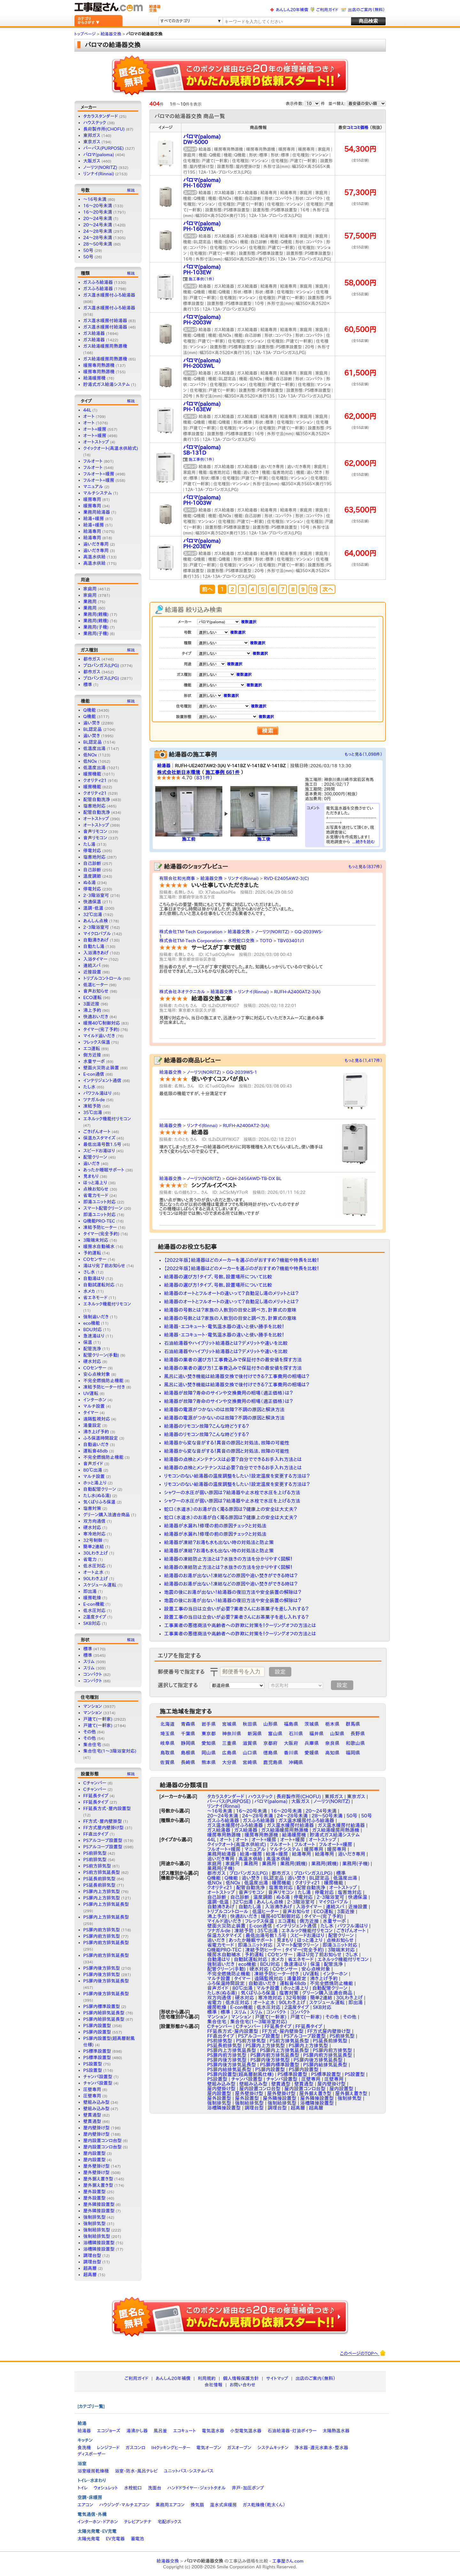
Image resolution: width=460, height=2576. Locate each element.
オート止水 (93, 1572)
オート (89, 416)
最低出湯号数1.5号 (102, 1144)
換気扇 (197, 2505)
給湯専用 (92, 531)
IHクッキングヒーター (170, 2447)
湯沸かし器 (137, 2430)
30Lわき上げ (95, 1553)
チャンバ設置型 (97, 2076)
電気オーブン (208, 2447)
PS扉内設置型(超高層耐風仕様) (240, 2074)
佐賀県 (167, 1762)
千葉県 (188, 1733)
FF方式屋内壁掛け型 (103, 1827)
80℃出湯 (92, 1470)
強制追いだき (96, 1317)
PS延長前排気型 (99, 1878)
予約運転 (92, 1253)
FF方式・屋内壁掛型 (102, 1821)
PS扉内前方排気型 (101, 1930)
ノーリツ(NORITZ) (100, 167)
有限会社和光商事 (177, 878)
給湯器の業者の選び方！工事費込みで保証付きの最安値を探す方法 (233, 1359)
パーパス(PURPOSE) (103, 148)
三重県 (229, 1743)
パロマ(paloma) (98, 154)
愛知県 (209, 1743)
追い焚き (91, 723)
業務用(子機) (96, 627)
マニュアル (93, 486)
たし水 (89, 1087)
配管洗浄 (92, 1348)
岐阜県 (167, 1743)
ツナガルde (94, 1099)
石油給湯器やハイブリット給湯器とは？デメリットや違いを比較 (226, 1343)
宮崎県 (250, 1762)
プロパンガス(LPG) (101, 665)
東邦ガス (92, 135)
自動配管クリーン (99, 1489)
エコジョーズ (108, 2430)
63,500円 (360, 509)
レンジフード (108, 2447)
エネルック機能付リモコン (107, 1119)
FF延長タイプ (96, 1795)
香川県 (291, 1752)
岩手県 (209, 1724)
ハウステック (94, 122)
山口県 (250, 1752)
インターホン (94, 1400)
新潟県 (255, 1733)
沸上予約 (92, 1010)
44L (87, 410)
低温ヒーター (95, 984)
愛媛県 (311, 1752)
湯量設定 (92, 1425)
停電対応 (92, 850)
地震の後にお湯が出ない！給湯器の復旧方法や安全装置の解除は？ (233, 1592)
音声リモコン (95, 831)
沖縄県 (296, 1762)
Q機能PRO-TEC (99, 1221)
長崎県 (188, 1762)
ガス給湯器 (94, 333)
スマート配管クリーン (103, 1208)
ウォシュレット (106, 2488)
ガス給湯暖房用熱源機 (105, 346)
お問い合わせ (243, 2385)
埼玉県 (167, 1733)
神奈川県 (231, 1733)
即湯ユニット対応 (99, 1202)
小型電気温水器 (246, 2430)
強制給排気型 (96, 2230)
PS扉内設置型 (97, 2025)
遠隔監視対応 (96, 1419)
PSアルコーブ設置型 (102, 1840)
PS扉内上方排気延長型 (106, 1904)
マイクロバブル (97, 933)
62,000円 (360, 416)
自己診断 (92, 863)
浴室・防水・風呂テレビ (136, 2471)
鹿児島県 (272, 1762)
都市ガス (92, 659)
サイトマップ (277, 2378)
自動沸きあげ (96, 940)
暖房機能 (92, 774)
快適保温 (92, 901)
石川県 (296, 1733)
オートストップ (96, 442)
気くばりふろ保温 (99, 1502)
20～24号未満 (97, 218)
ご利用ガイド (327, 10)
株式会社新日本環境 (178, 772)
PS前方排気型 (97, 1866)
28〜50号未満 (97, 244)
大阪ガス (92, 161)
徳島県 (270, 1752)
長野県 (357, 1733)
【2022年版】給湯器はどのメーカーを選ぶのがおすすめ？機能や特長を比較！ (241, 1260)
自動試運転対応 (99, 1285)
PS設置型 (92, 2064)
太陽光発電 (89, 2538)
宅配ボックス (169, 2521)
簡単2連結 (93, 1546)
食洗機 (84, 2447)
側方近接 (92, 1055)
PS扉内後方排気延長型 (106, 1981)
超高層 (90, 2268)
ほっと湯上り (95, 1182)
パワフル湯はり (97, 1093)
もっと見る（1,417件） (364, 1060)
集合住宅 (92, 1744)
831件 (203, 777)
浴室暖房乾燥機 (93, 2471)
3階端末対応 (96, 1240)
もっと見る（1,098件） (364, 754)
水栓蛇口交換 (241, 940)
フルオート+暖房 (98, 474)
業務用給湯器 (96, 512)
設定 (280, 1671)
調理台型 (92, 2255)
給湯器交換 (211, 878)
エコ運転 (91, 1048)
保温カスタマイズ (99, 1138)
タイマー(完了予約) (101, 1029)
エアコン (85, 2505)
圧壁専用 (92, 2089)
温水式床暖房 (223, 2505)
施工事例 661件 (222, 772)
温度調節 (92, 876)
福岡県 (353, 1752)
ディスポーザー (92, 2454)
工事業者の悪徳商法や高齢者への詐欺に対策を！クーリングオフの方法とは (240, 1625)
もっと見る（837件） (365, 867)
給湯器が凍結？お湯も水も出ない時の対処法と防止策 (219, 1542)
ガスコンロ (135, 2447)
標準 (87, 684)
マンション (92, 1706)
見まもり (91, 1176)
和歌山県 (355, 1743)
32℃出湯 (92, 914)
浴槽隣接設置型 (99, 2242)
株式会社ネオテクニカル (182, 991)
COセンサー (95, 1259)
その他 (89, 1732)
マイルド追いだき (99, 1036)
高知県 (332, 1752)
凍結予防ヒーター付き (104, 1387)
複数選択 (248, 622)
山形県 (270, 1724)
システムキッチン (273, 2447)
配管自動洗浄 (96, 799)
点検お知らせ (96, 1189)
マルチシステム (97, 493)
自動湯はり (93, 1278)
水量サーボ (94, 1061)
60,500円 (360, 329)
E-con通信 (93, 1074)
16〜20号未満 (97, 212)
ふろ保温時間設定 (100, 1438)
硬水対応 (92, 1361)
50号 (88, 250)
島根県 (188, 1752)
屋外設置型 (94, 2191)
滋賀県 (250, 1743)
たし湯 (89, 844)
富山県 (275, 1733)
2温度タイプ (94, 1617)
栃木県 (332, 1724)
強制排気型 (94, 2217)
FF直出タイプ (96, 1834)
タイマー (91, 1412)
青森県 (188, 1724)
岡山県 (209, 1752)
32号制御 (93, 1540)
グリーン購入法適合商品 (106, 1514)
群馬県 (353, 1724)
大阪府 (291, 1743)
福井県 (316, 1733)
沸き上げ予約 (96, 1431)
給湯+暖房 (93, 518)
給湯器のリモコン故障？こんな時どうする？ (206, 1426)
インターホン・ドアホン (98, 2521)
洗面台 (154, 2488)
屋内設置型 (94, 2153)
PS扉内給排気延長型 (104, 2013)
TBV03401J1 (290, 940)
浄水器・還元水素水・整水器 (321, 2447)
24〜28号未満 (97, 237)
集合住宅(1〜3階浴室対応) (109, 1751)
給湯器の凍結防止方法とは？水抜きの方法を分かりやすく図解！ (228, 1559)
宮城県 (229, 1724)
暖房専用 (92, 499)
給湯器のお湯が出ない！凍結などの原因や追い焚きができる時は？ (231, 1575)
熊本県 (209, 1762)
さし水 (89, 1272)
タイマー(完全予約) (101, 1233)
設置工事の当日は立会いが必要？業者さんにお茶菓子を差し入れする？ (236, 1608)
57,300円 (360, 192)
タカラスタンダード (100, 116)
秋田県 (250, 1724)
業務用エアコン (170, 2505)
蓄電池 (137, 2538)
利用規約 (207, 2378)
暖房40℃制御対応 (101, 1023)
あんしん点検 (95, 921)
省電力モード (95, 1195)
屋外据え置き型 (98, 2179)
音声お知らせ (96, 991)
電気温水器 (213, 2430)
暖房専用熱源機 (99, 365)
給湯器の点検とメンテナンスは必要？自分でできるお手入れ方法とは (233, 1459)
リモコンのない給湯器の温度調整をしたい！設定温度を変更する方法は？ (237, 1476)
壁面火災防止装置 (101, 1067)
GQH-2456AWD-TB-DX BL (253, 1178)
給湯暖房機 (94, 378)
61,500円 (360, 372)
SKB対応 (92, 1623)
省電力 (90, 1559)
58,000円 (360, 282)
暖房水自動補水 (99, 1246)
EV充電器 (115, 2538)
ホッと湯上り (95, 1483)
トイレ (83, 2488)
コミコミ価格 (358, 127)
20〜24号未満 (97, 225)
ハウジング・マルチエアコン (124, 2505)
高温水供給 (94, 557)
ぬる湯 (89, 882)
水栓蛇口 (133, 2488)
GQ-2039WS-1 (241, 1072)
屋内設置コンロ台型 (102, 2140)
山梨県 (337, 1733)
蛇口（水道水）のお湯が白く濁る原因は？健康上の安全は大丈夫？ (230, 1509)
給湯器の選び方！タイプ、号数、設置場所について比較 (218, 1276)
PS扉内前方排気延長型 (106, 1942)
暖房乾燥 (92, 1597)
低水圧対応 (94, 1566)
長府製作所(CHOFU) (104, 129)
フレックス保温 (96, 1042)
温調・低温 (93, 908)
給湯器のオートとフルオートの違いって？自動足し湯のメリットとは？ (231, 1293)
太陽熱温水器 (336, 2430)
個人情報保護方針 (241, 2378)
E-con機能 (93, 1604)
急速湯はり (93, 1336)
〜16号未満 (95, 199)
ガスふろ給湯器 (98, 282)
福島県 (291, 1724)
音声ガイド (93, 1463)
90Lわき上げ (95, 1578)
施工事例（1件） (202, 279)
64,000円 (360, 553)
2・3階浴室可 (96, 895)
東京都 (209, 1733)
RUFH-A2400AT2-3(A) (297, 991)
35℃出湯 (92, 1112)
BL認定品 (92, 729)
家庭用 (90, 589)
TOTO (266, 940)
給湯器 (164, 765)
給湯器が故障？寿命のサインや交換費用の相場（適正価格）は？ (228, 1392)
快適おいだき (96, 1016)
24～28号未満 (97, 231)
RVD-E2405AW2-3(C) (286, 878)
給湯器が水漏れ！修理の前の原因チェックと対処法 (215, 1525)
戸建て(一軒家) (98, 1719)
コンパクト (92, 1674)
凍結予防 (92, 1106)
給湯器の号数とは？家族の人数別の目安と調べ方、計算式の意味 (230, 1309)
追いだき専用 (96, 544)
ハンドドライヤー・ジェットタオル (196, 2488)
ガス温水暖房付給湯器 (105, 320)
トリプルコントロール (102, 978)
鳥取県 (167, 1752)
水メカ (89, 1291)
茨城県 (311, 1724)
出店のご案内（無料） (366, 10)
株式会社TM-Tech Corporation (191, 931)
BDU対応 (92, 1329)
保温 (87, 1342)
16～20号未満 (97, 205)
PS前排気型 (95, 1853)
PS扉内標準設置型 (101, 2006)
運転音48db (95, 1451)
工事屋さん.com (287, 2561)
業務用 (90, 601)
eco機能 (91, 1323)
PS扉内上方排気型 (101, 1891)
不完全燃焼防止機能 (103, 1380)
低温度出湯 (94, 748)
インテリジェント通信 (102, 1080)
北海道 (167, 1724)
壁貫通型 (92, 2115)
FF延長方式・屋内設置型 (107, 1808)
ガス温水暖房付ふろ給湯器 (109, 295)
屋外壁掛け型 (96, 2166)
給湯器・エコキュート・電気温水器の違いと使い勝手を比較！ (224, 1326)
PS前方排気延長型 (101, 1872)
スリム (89, 1661)
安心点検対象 (96, 1374)
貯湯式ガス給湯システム (106, 384)
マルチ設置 (94, 1406)
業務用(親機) (96, 614)
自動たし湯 (93, 946)
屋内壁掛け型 (96, 2127)
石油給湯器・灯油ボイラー (292, 2430)
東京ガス (92, 142)
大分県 (229, 1762)
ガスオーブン (239, 2447)
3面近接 (91, 1004)
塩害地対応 (94, 806)
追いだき (91, 1163)
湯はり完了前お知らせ (104, 1265)
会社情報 (213, 2385)
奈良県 (332, 1743)
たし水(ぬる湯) (97, 1495)
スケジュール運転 (99, 1585)
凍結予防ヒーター (100, 1227)
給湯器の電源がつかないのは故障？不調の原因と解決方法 (224, 1409)
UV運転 (90, 1393)
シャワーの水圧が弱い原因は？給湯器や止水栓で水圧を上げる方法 (232, 1492)
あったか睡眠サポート (104, 1170)
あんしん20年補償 (292, 10)
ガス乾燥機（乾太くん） (264, 2505)
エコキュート (184, 2430)
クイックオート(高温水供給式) (110, 448)
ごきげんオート (97, 1131)
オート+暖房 (94, 429)
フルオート (93, 461)
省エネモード (95, 1297)
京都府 (270, 1743)
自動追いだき (96, 1444)
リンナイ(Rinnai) (98, 173)
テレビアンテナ (137, 2521)
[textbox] (286, 21)
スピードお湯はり (99, 1150)
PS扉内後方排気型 (101, 1968)
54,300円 (360, 149)
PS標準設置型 (97, 2051)
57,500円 (360, 235)
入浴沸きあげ (96, 953)
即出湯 (90, 1591)
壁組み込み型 (96, 2102)
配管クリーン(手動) (101, 1355)
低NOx (90, 755)
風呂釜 (160, 2430)
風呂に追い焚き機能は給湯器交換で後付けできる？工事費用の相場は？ (237, 1376)
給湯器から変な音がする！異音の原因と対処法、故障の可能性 (227, 1442)
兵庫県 (311, 1743)
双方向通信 (94, 1521)
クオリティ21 (95, 780)
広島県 (229, 1752)
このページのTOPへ (363, 2353)
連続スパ (92, 965)
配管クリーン (95, 1157)
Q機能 (89, 710)
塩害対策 (92, 1508)
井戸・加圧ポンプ (248, 2488)
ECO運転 (92, 997)
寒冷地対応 (94, 1534)
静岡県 (188, 1743)
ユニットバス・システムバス (189, 2471)
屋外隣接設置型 (99, 2204)
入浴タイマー (95, 959)
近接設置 (92, 972)
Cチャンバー (94, 1783)
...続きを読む (363, 842)
